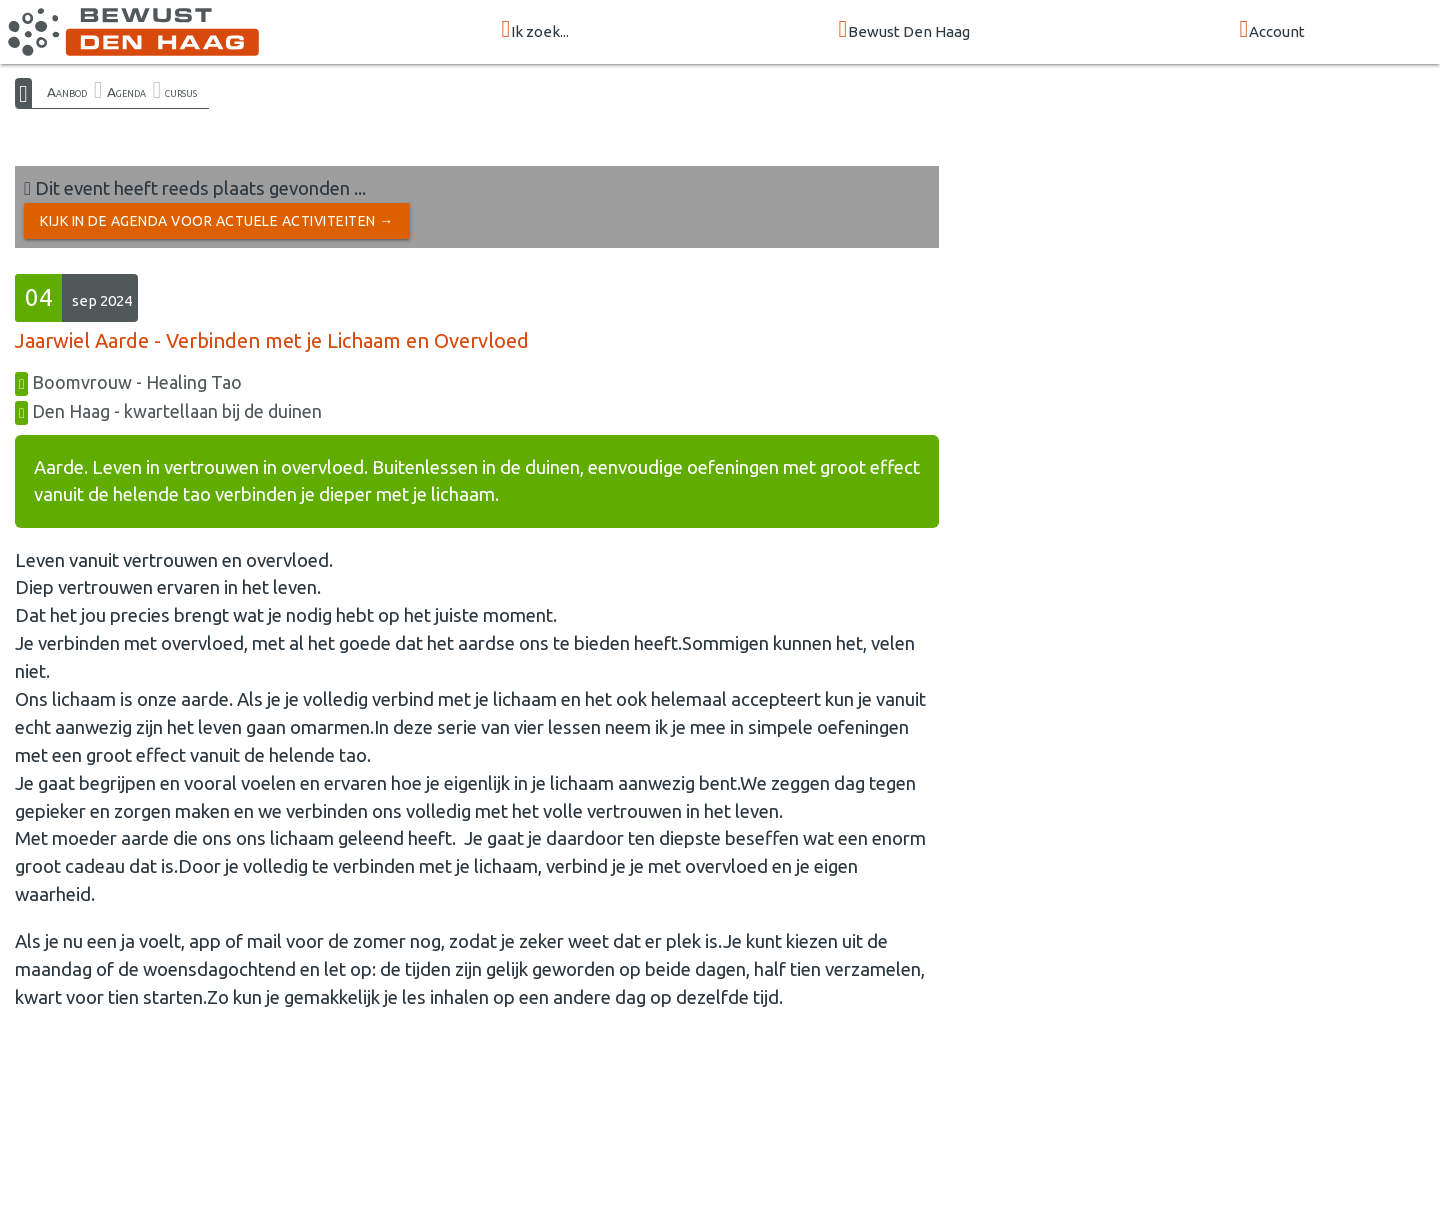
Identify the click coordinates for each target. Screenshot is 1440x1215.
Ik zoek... (536, 30)
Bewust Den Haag (905, 30)
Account (1273, 30)
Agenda (126, 92)
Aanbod (67, 92)
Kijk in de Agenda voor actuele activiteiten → (217, 221)
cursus (181, 92)
